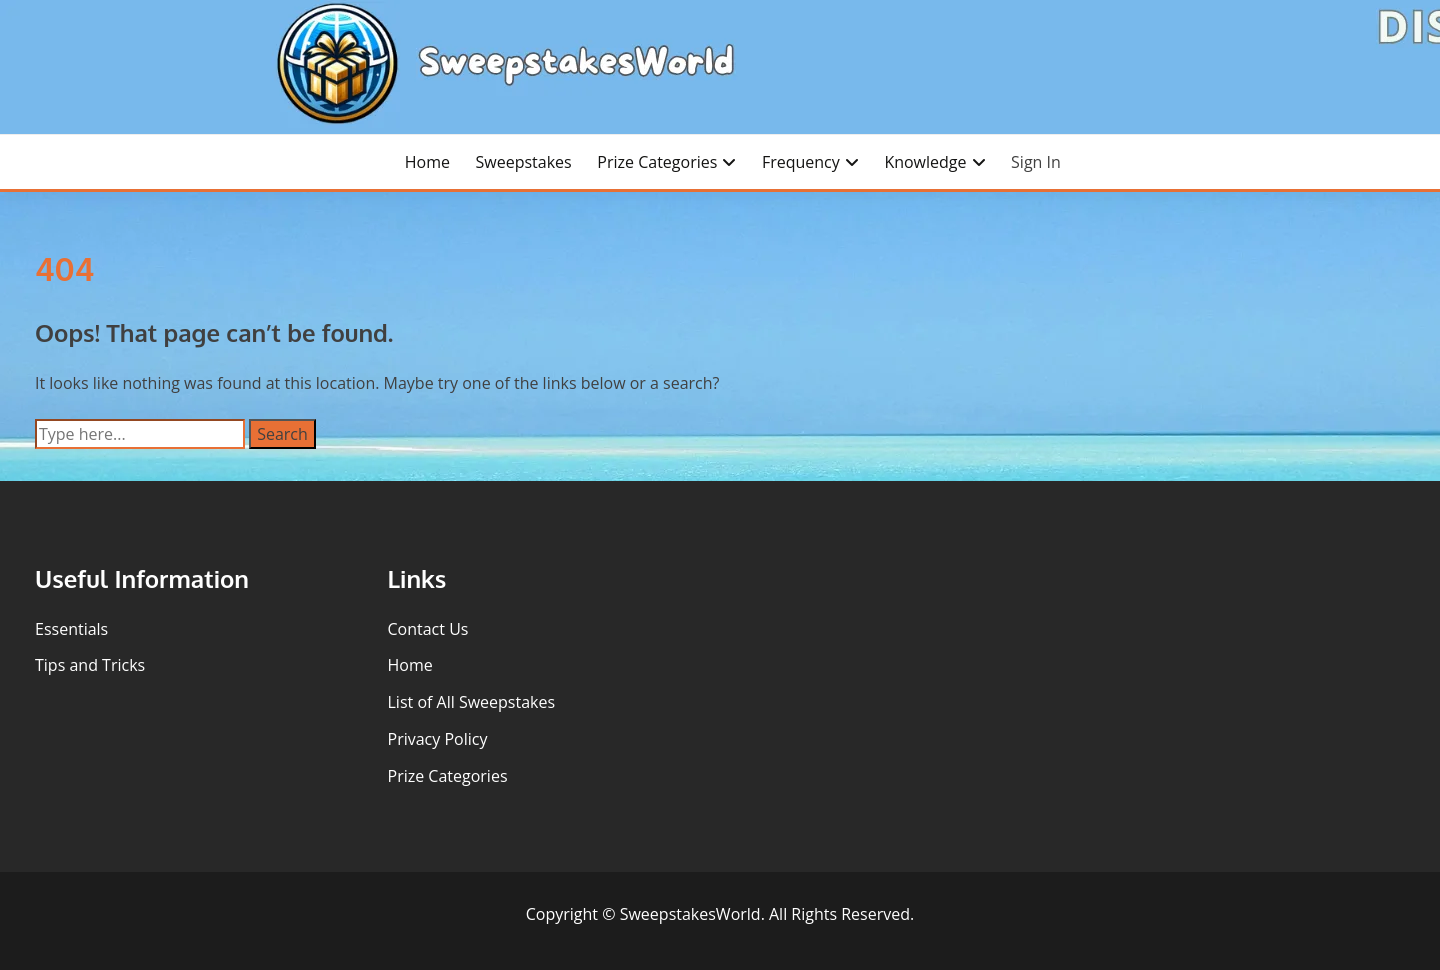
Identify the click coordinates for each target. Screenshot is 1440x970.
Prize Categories (657, 162)
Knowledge (925, 162)
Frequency (801, 162)
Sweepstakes (524, 162)
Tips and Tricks (90, 665)
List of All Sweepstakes (472, 702)
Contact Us (428, 629)
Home (427, 162)
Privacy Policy (438, 739)
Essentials (71, 629)
